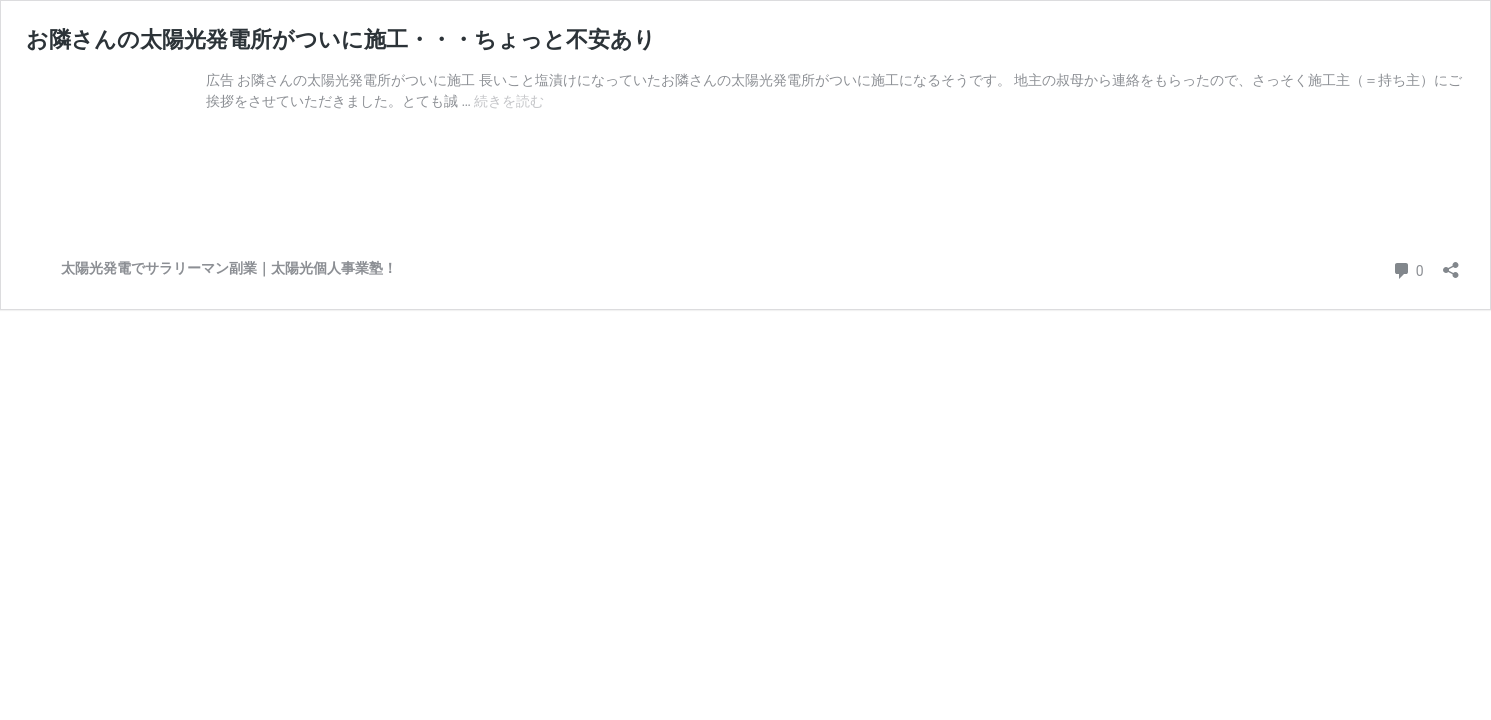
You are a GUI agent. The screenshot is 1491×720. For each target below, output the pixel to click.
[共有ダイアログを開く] (1451, 263)
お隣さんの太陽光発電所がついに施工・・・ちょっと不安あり (341, 39)
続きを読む (509, 101)
